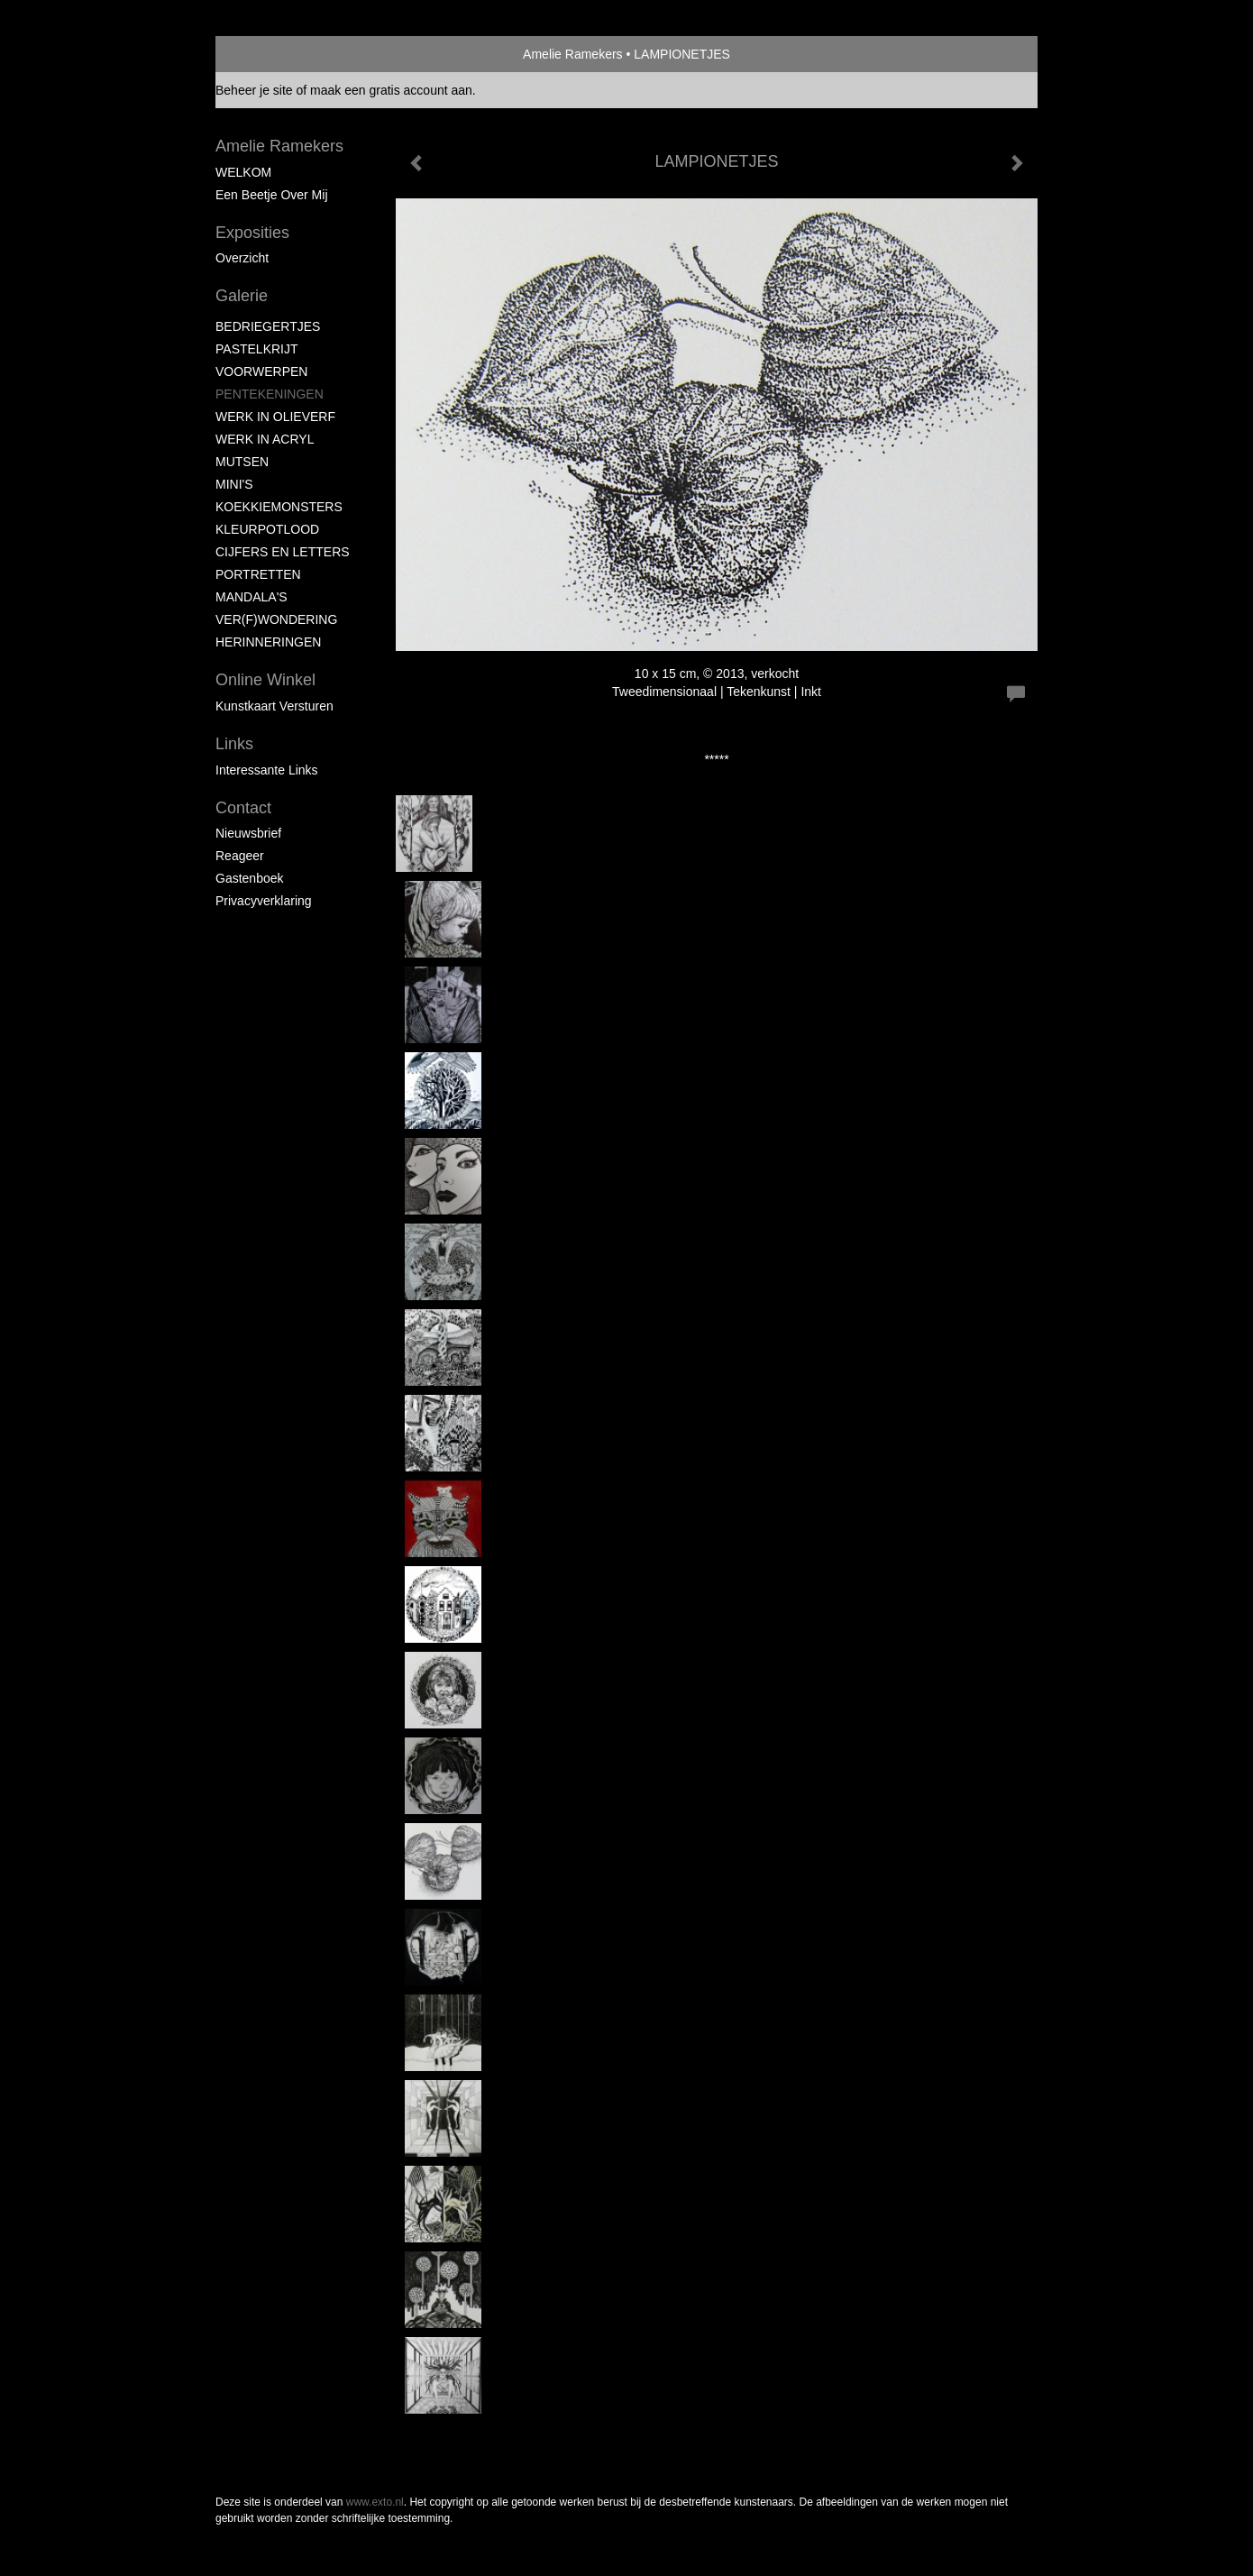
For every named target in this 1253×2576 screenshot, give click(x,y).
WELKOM (243, 172)
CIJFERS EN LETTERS (282, 552)
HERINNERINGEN (268, 642)
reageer (239, 855)
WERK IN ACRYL (264, 439)
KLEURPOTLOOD (267, 529)
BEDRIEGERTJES (267, 326)
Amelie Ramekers (572, 54)
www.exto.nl (375, 2502)
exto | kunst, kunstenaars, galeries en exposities (266, 54)
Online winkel (265, 680)
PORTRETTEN (258, 574)
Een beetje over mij (271, 195)
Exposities (252, 233)
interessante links (266, 770)
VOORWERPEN (261, 371)
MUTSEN (242, 461)
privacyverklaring (263, 901)
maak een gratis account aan (391, 90)
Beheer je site (254, 90)
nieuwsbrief (248, 833)
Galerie (241, 296)
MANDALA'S (251, 597)
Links (234, 744)
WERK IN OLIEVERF (275, 416)
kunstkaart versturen (274, 706)
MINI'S (234, 484)
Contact (243, 808)
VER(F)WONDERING (276, 619)
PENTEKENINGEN (269, 394)
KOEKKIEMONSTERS (279, 507)
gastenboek (249, 878)
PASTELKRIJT (256, 349)
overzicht (242, 258)
